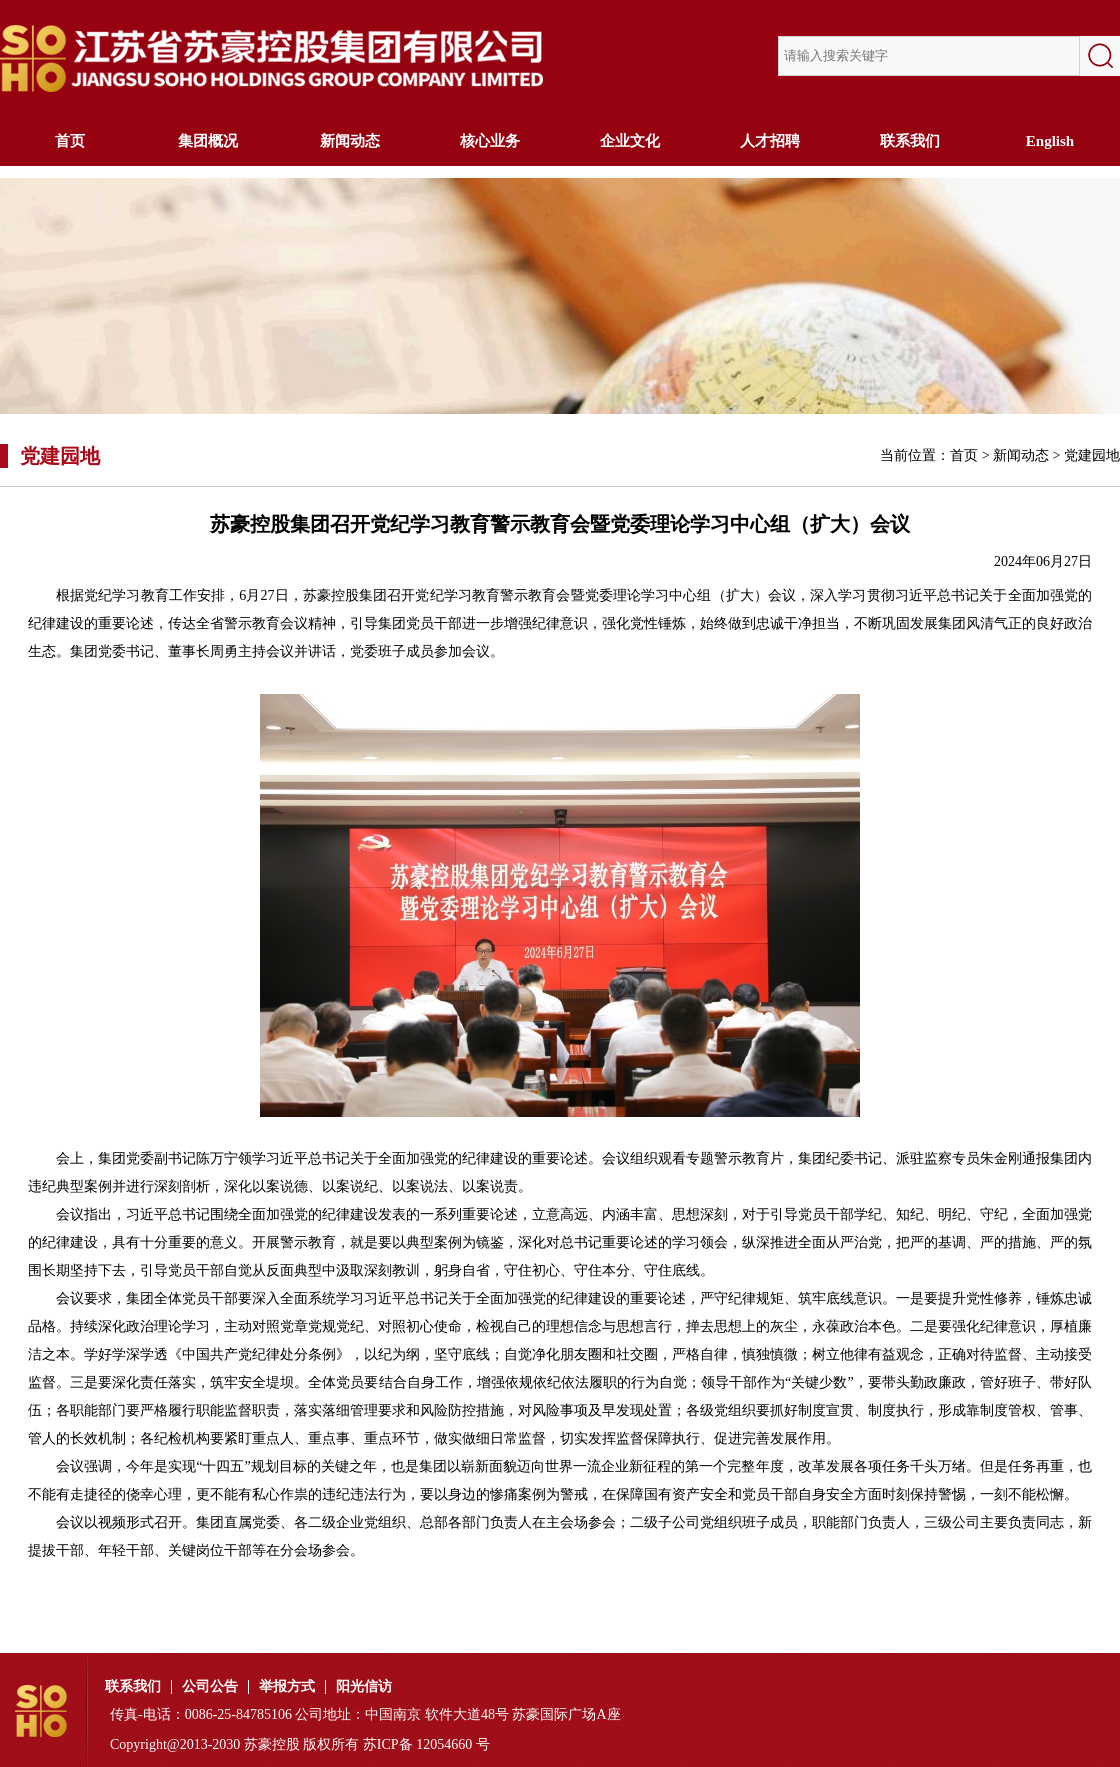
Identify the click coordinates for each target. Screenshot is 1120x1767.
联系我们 (910, 141)
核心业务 (490, 141)
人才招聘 (770, 141)
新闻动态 (350, 141)
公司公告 (210, 1687)
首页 (70, 141)
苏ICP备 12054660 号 (426, 1744)
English (1050, 141)
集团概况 (210, 141)
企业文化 (630, 141)
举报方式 (287, 1687)
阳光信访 (364, 1687)
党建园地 (1092, 455)
